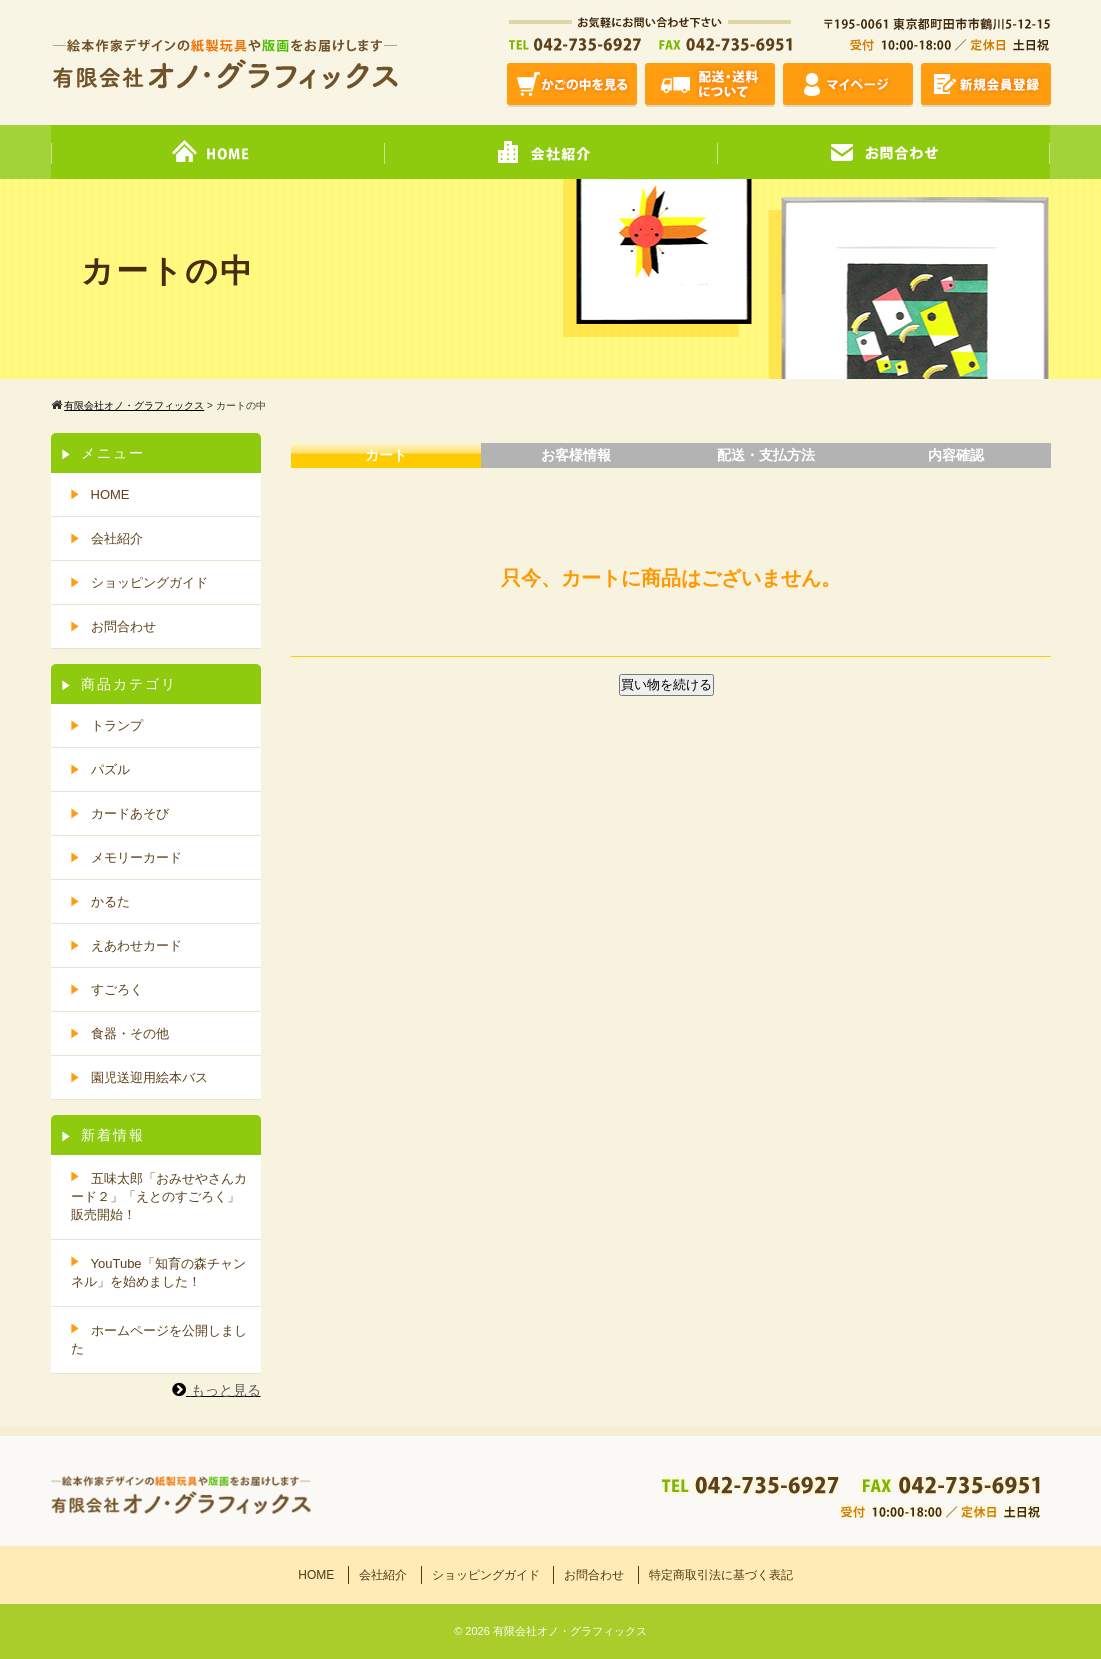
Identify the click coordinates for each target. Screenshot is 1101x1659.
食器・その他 (130, 1033)
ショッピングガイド (486, 1575)
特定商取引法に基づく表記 (721, 1575)
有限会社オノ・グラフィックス (570, 1631)
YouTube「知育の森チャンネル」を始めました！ (158, 1272)
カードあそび (130, 813)
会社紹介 (117, 538)
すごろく (117, 989)
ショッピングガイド (149, 582)
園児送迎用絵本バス (149, 1077)
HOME (110, 494)
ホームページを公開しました (159, 1339)
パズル (110, 769)
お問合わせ (123, 626)
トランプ (117, 725)
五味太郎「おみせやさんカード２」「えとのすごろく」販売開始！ (159, 1196)
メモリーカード (136, 857)
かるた (110, 901)
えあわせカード (136, 945)
